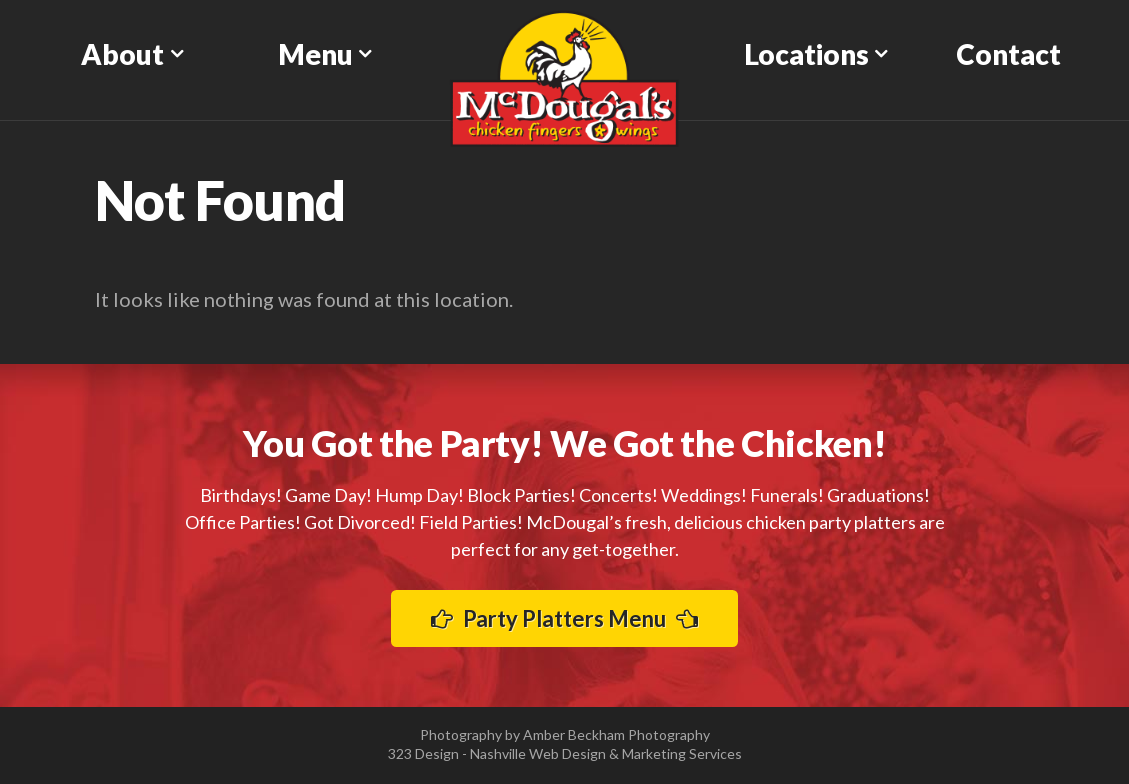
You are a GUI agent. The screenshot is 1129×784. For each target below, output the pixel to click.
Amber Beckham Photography (616, 734)
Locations (806, 54)
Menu (315, 54)
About (122, 54)
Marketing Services (682, 753)
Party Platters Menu (564, 618)
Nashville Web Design (538, 753)
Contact (1008, 54)
